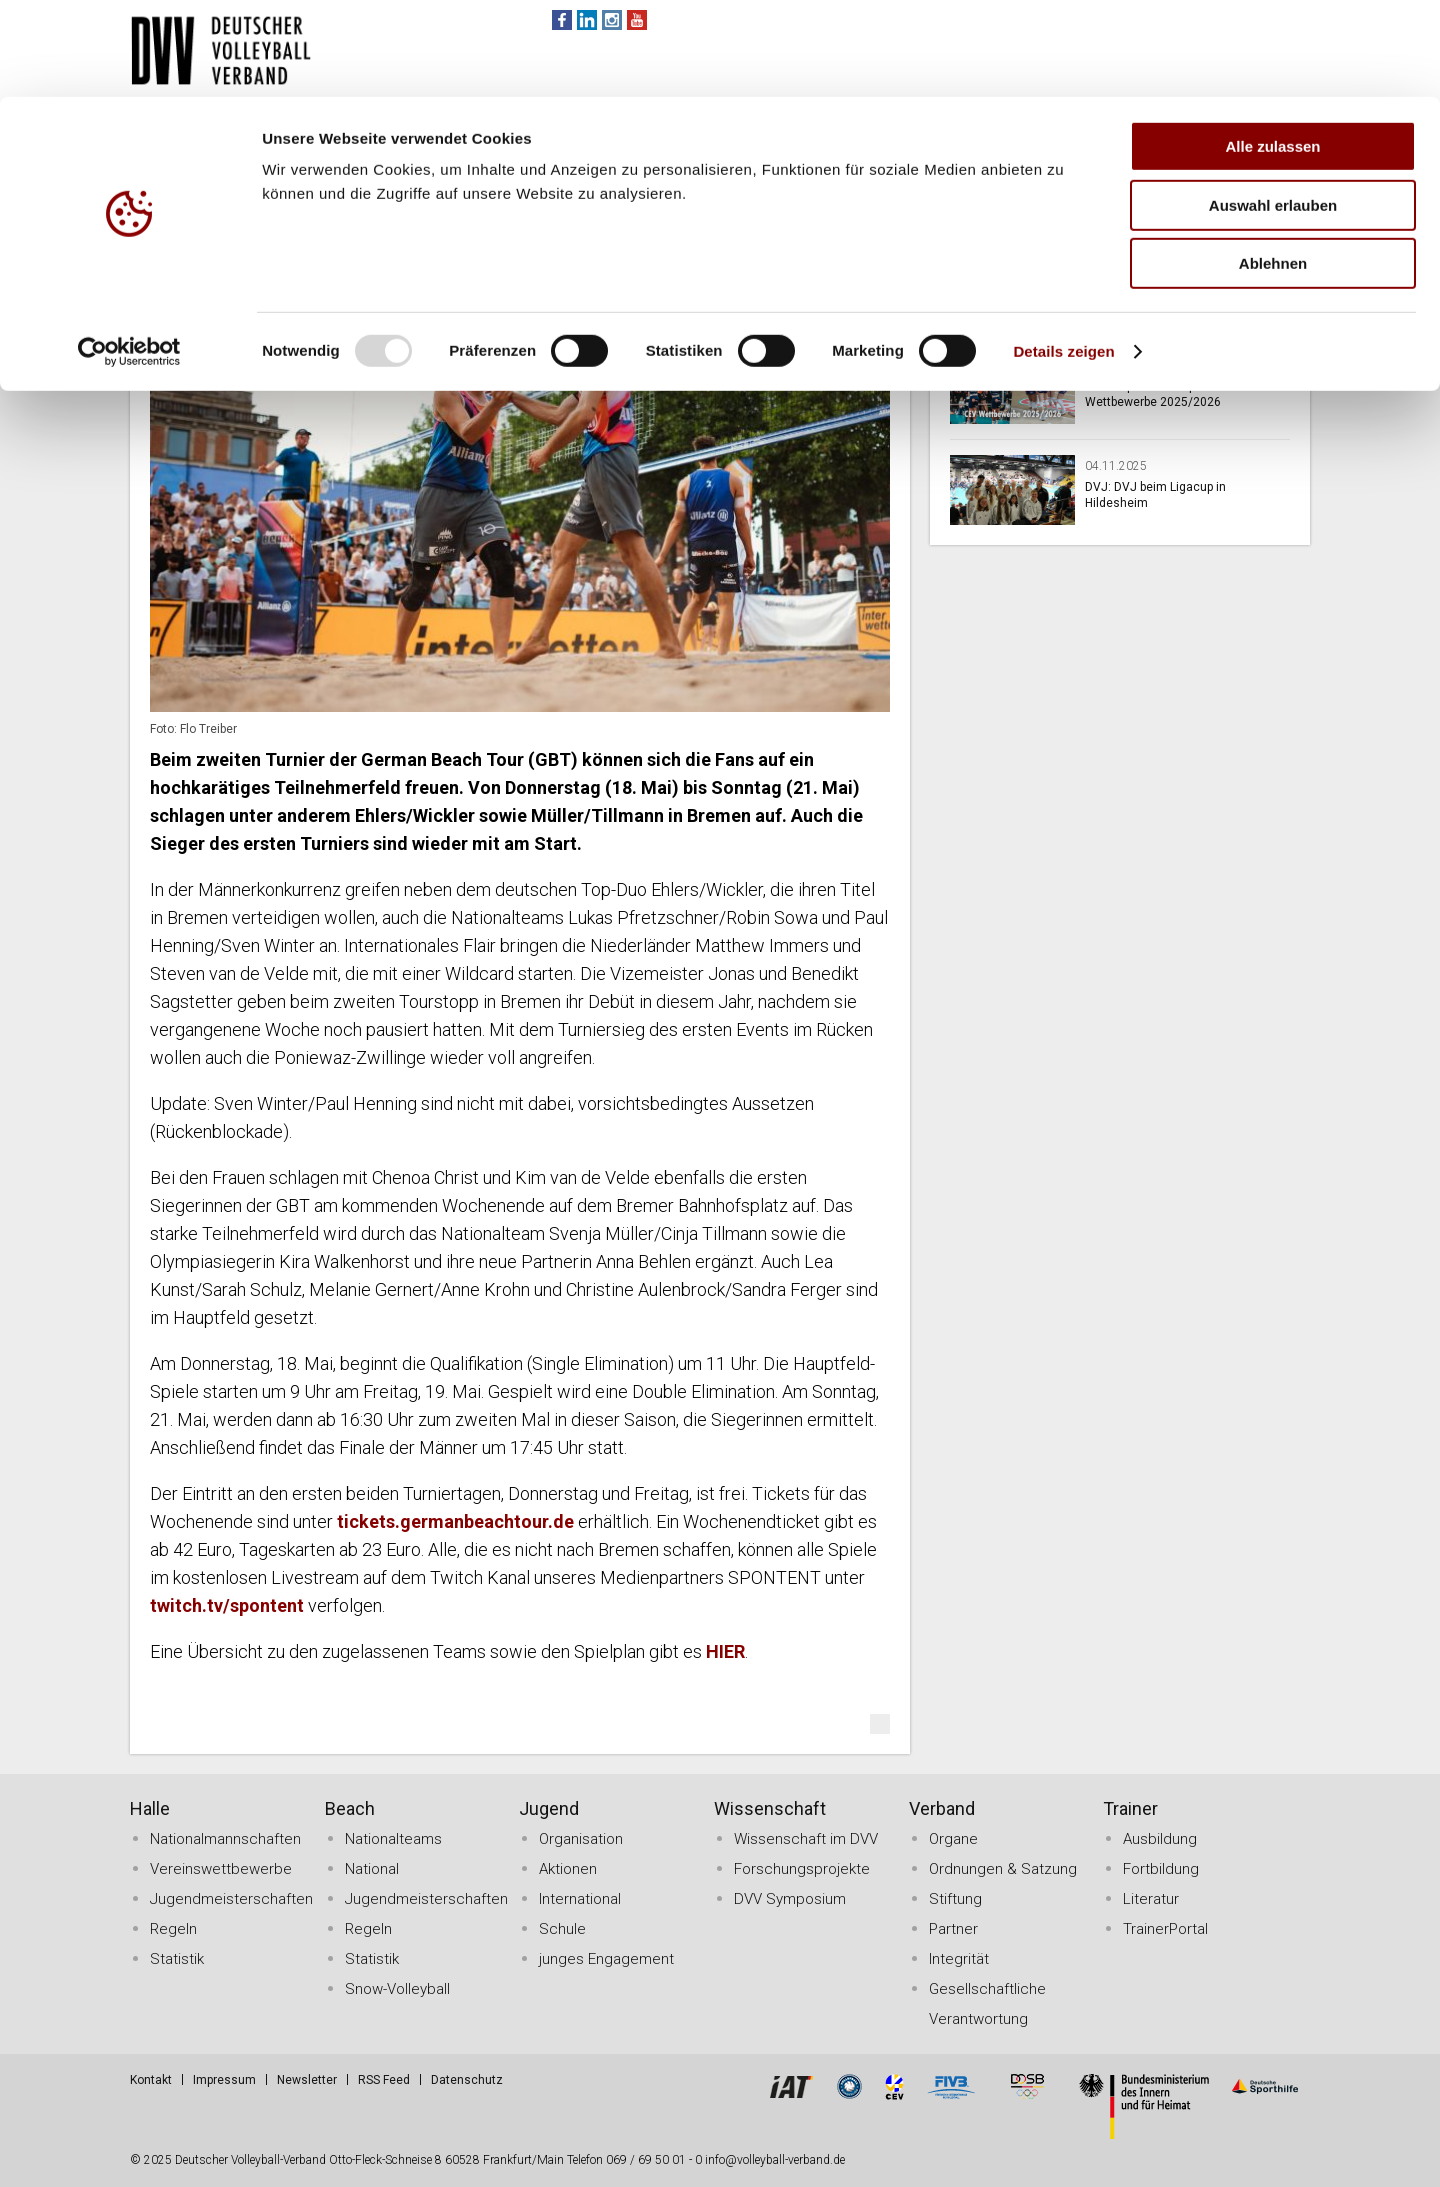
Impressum (224, 2080)
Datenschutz (467, 2080)
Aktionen (568, 1869)
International (580, 1899)
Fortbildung (1161, 1869)
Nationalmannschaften (225, 1839)
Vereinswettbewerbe (221, 1869)
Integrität (959, 1959)
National (372, 1869)
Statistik (177, 1959)
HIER (725, 1651)
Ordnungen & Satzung (1003, 1869)
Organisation (581, 1839)
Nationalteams (393, 1839)
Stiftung (955, 1899)
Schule (562, 1929)
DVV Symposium (790, 1899)
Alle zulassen (1272, 49)
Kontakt (151, 2080)
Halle (150, 1808)
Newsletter (307, 2080)
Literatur (1151, 1899)
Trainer (1130, 1808)
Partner (953, 1929)
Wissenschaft (770, 1808)
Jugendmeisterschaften (231, 1899)
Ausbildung (1160, 1839)
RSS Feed (384, 2080)
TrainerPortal (1165, 1929)
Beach (350, 1808)
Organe (953, 1839)
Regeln (173, 1929)
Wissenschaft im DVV (806, 1839)
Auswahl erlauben (1273, 108)
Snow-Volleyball (397, 1989)
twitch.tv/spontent (227, 1605)
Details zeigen (1063, 254)
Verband (942, 1808)
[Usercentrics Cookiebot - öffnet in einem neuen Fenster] (129, 255)
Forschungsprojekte (802, 1869)
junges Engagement (606, 1959)
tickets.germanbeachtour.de (455, 1521)
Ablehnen (1273, 166)
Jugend (549, 1808)
